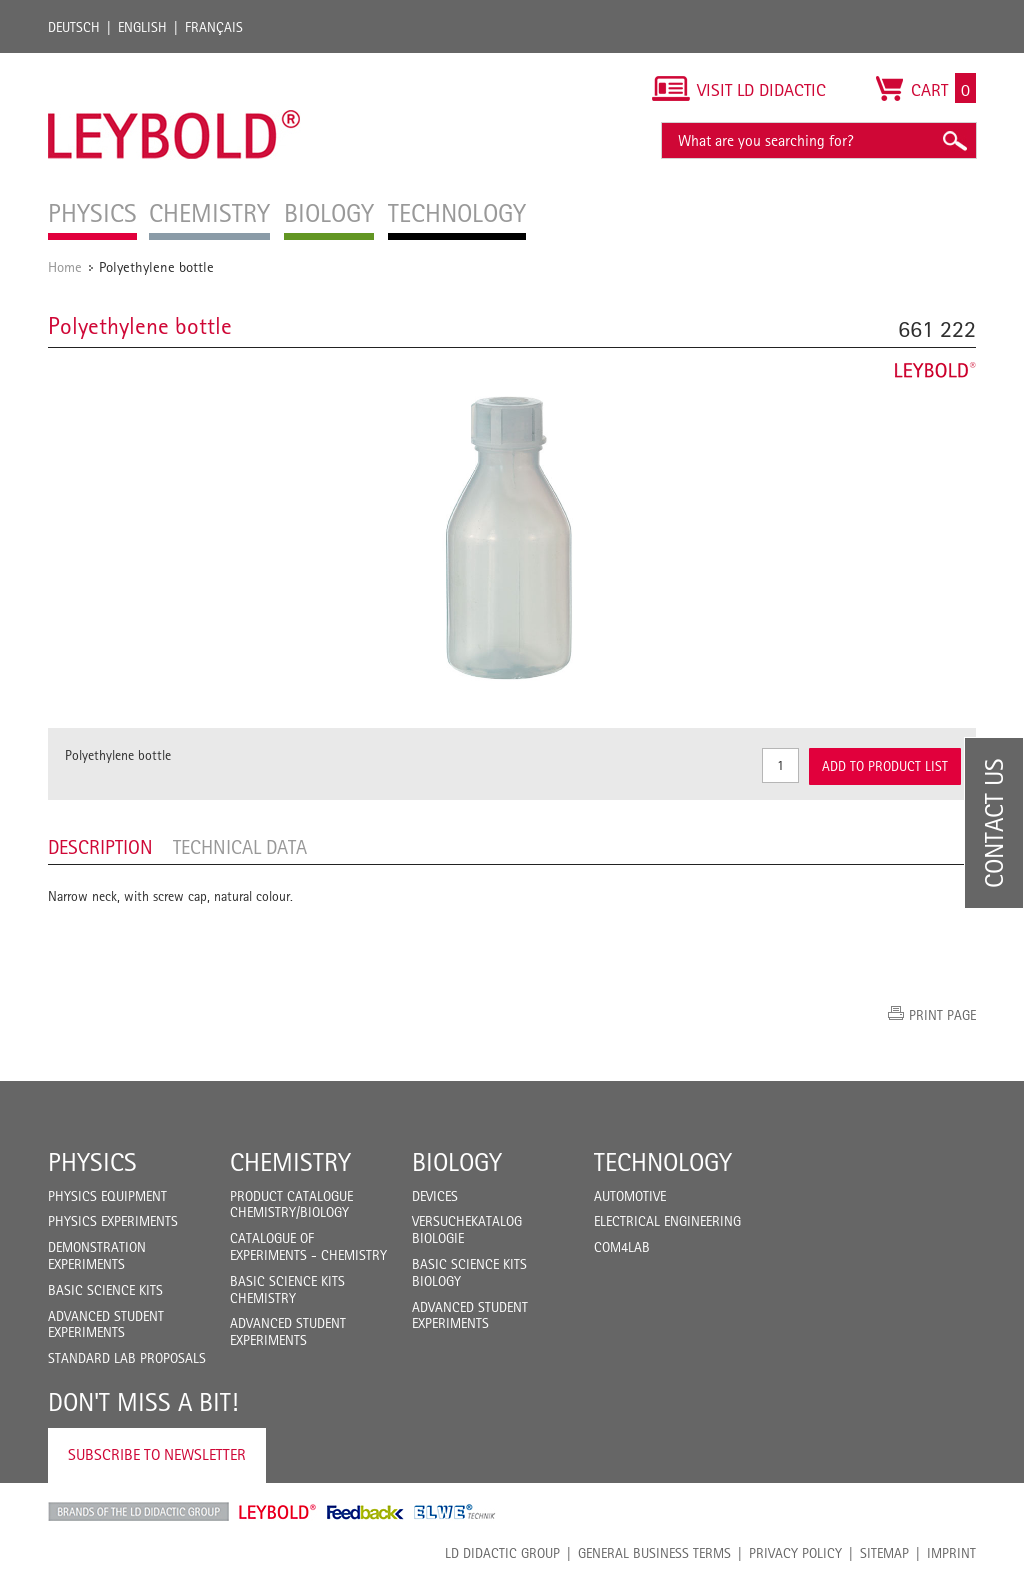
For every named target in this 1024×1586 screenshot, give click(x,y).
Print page (942, 1015)
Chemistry (290, 1162)
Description (100, 847)
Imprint (951, 1553)
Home (65, 266)
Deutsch (74, 27)
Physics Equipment (107, 1196)
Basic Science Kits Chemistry (287, 1289)
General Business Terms (654, 1553)
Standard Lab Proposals (127, 1358)
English (142, 27)
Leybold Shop (278, 1512)
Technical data (240, 847)
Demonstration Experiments (97, 1255)
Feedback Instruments (365, 1512)
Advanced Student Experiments (106, 1324)
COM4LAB (622, 1247)
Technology (663, 1162)
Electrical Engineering (667, 1221)
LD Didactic (138, 1512)
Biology (457, 1162)
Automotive (630, 1196)
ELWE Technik (455, 1512)
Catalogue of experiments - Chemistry (308, 1246)
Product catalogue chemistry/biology (291, 1204)
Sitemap (884, 1553)
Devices (435, 1196)
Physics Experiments (113, 1221)
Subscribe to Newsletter (157, 1454)
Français (214, 27)
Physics (92, 1162)
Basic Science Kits (105, 1290)
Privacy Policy (795, 1553)
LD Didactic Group (502, 1553)
